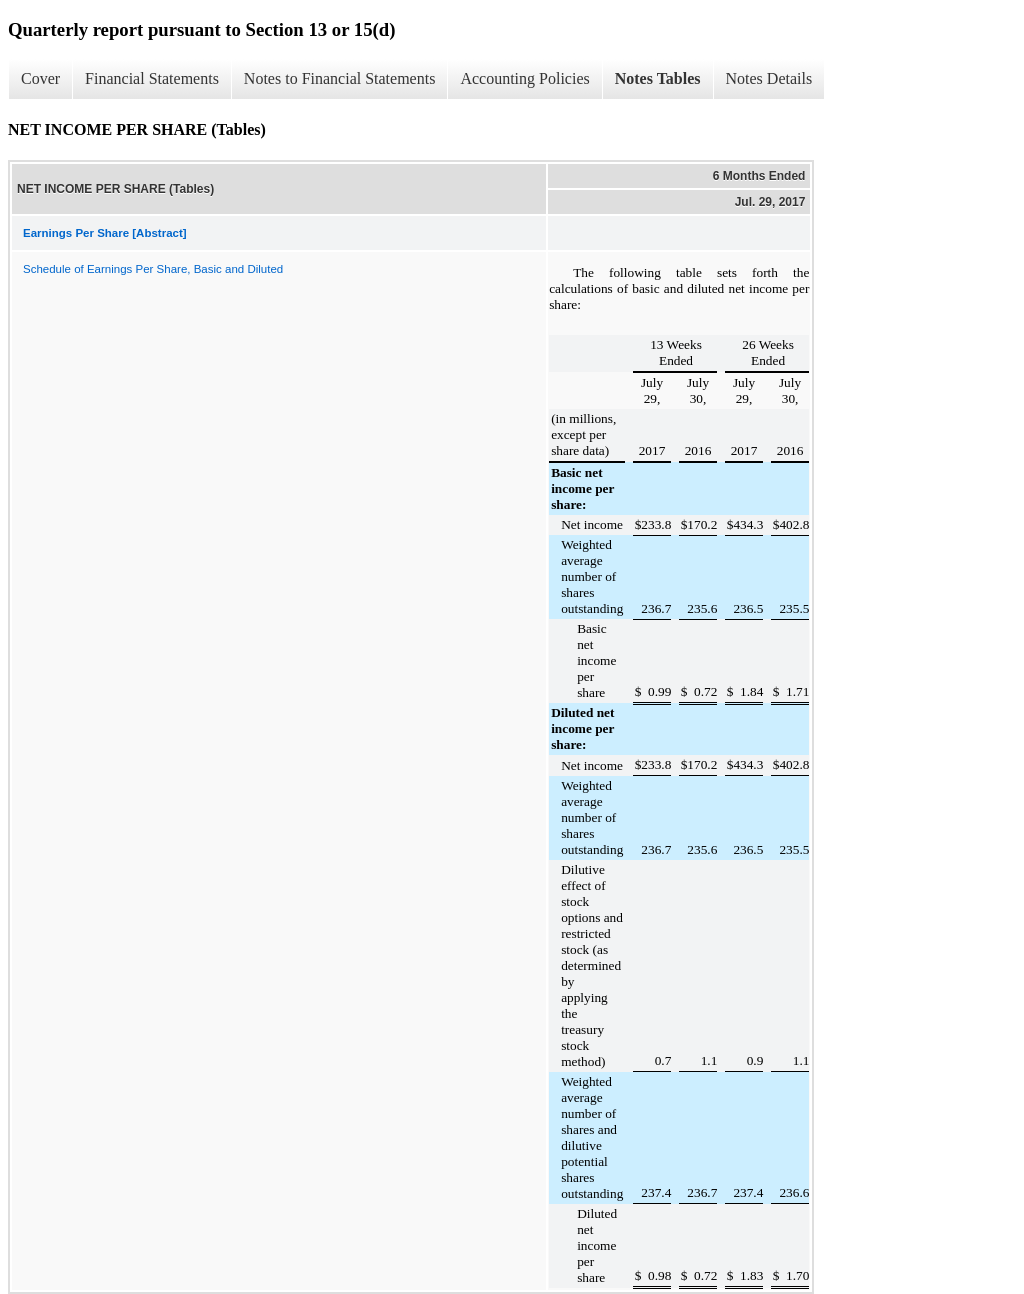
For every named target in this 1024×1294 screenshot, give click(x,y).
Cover (40, 78)
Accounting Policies (524, 78)
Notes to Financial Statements (340, 78)
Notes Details (769, 78)
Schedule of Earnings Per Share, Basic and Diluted (153, 269)
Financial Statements (152, 78)
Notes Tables (658, 78)
